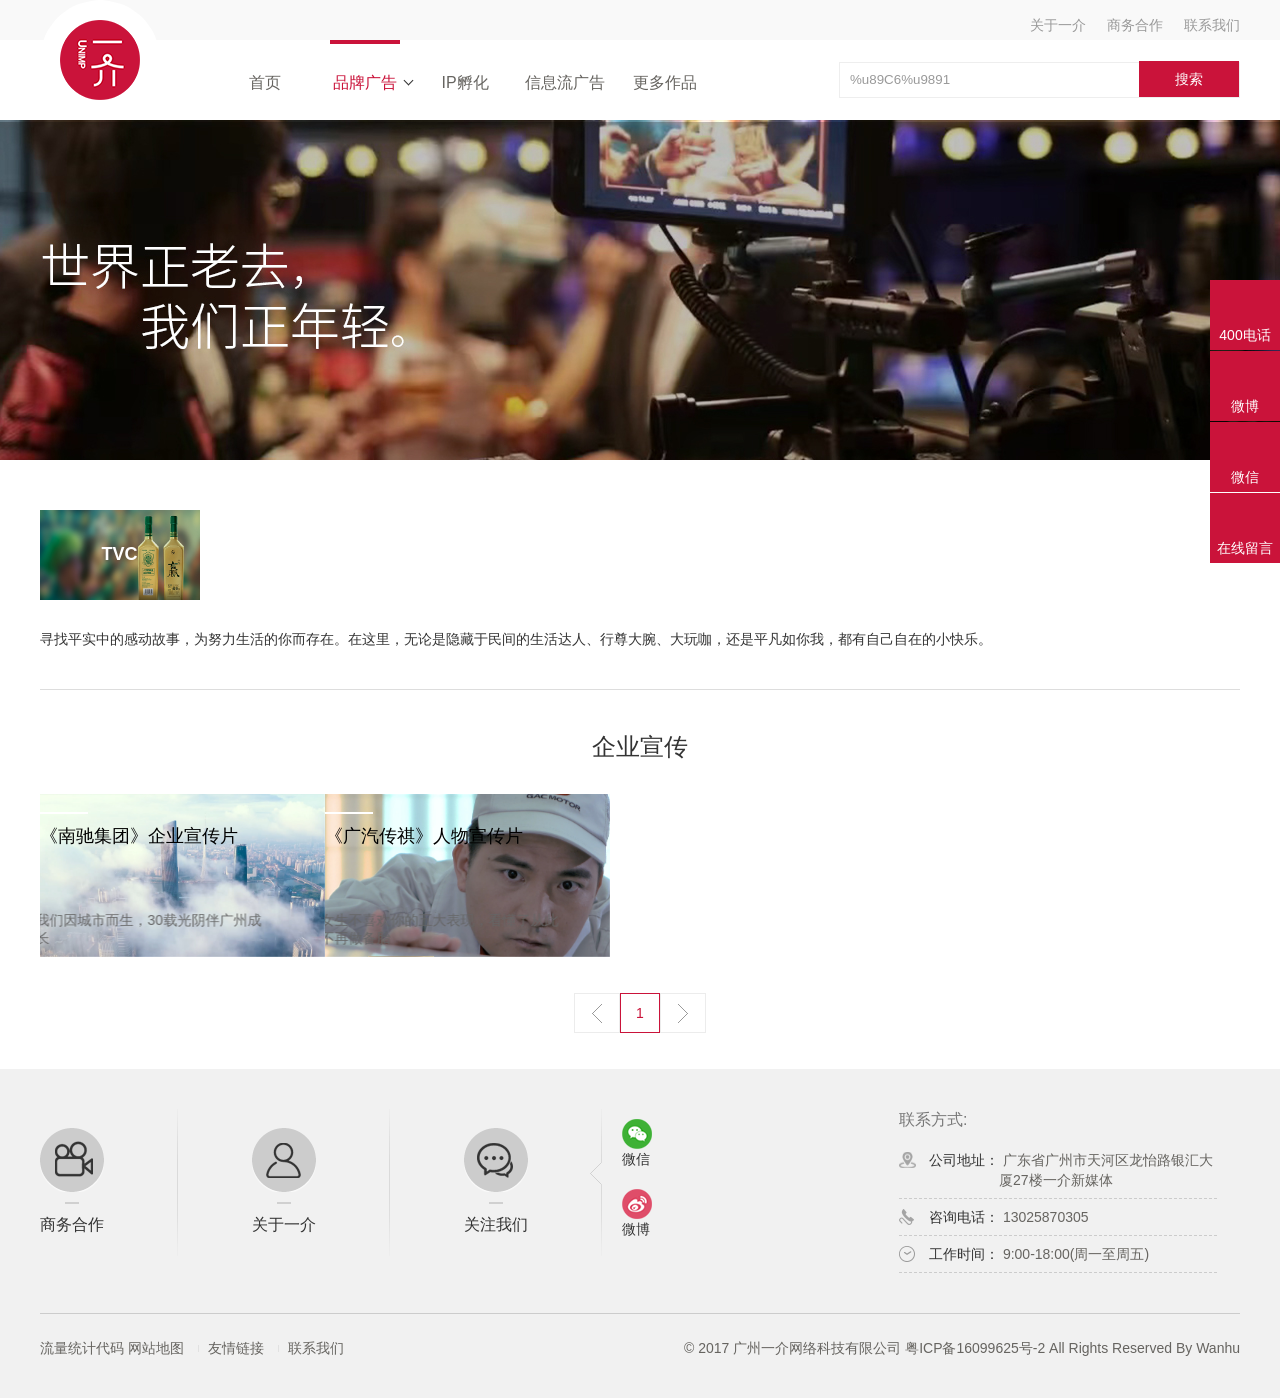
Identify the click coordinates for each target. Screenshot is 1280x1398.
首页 (265, 82)
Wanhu (1218, 1348)
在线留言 (1245, 548)
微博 (1245, 406)
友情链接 (236, 1348)
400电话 (1244, 335)
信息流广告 (565, 82)
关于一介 (1058, 25)
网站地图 (156, 1348)
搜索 (1189, 79)
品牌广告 (365, 82)
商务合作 (1135, 25)
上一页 (597, 1013)
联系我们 (1212, 25)
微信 (1245, 477)
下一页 (683, 1013)
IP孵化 (464, 82)
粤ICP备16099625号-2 (975, 1348)
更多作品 (665, 82)
